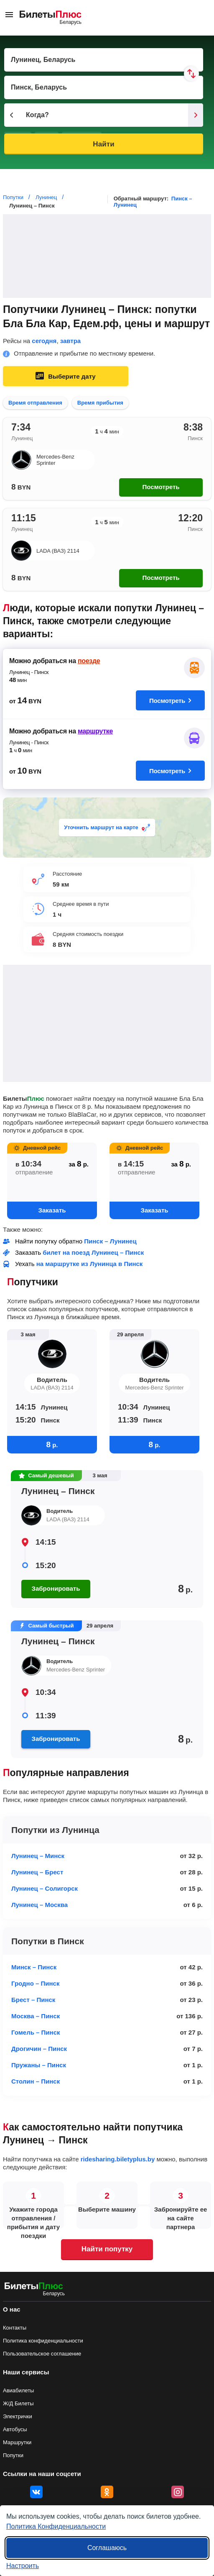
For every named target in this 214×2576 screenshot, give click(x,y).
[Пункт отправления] (103, 60)
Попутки (13, 2455)
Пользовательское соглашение (42, 2353)
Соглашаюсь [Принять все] (107, 2547)
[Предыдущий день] (11, 115)
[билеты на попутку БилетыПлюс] (34, 2287)
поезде (89, 660)
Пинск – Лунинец (110, 1241)
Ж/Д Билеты (18, 2403)
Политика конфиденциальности (43, 2341)
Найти (103, 144)
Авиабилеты (18, 2390)
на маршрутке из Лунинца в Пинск (89, 1263)
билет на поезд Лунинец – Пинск (93, 1252)
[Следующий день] (195, 115)
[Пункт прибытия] (103, 87)
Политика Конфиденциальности (56, 2526)
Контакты (14, 2328)
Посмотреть (161, 486)
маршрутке (95, 731)
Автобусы (15, 2429)
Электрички (17, 2416)
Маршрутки (17, 2442)
